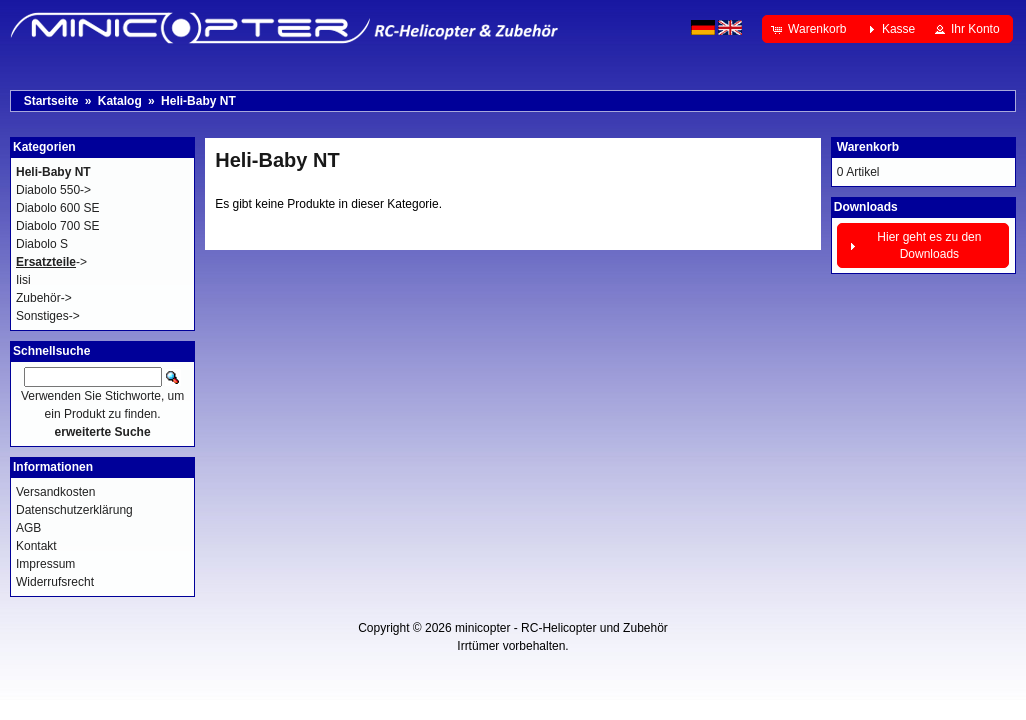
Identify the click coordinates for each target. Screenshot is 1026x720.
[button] (810, 29)
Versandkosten (55, 492)
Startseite (51, 101)
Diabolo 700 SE (57, 226)
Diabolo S (42, 244)
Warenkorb (868, 147)
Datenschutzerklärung (74, 510)
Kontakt (36, 546)
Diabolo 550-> (53, 190)
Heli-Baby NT (198, 101)
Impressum (45, 564)
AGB (28, 528)
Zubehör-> (44, 298)
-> (51, 262)
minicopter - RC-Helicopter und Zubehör (561, 628)
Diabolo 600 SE (57, 208)
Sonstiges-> (48, 316)
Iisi (23, 280)
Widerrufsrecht (55, 582)
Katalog (120, 101)
